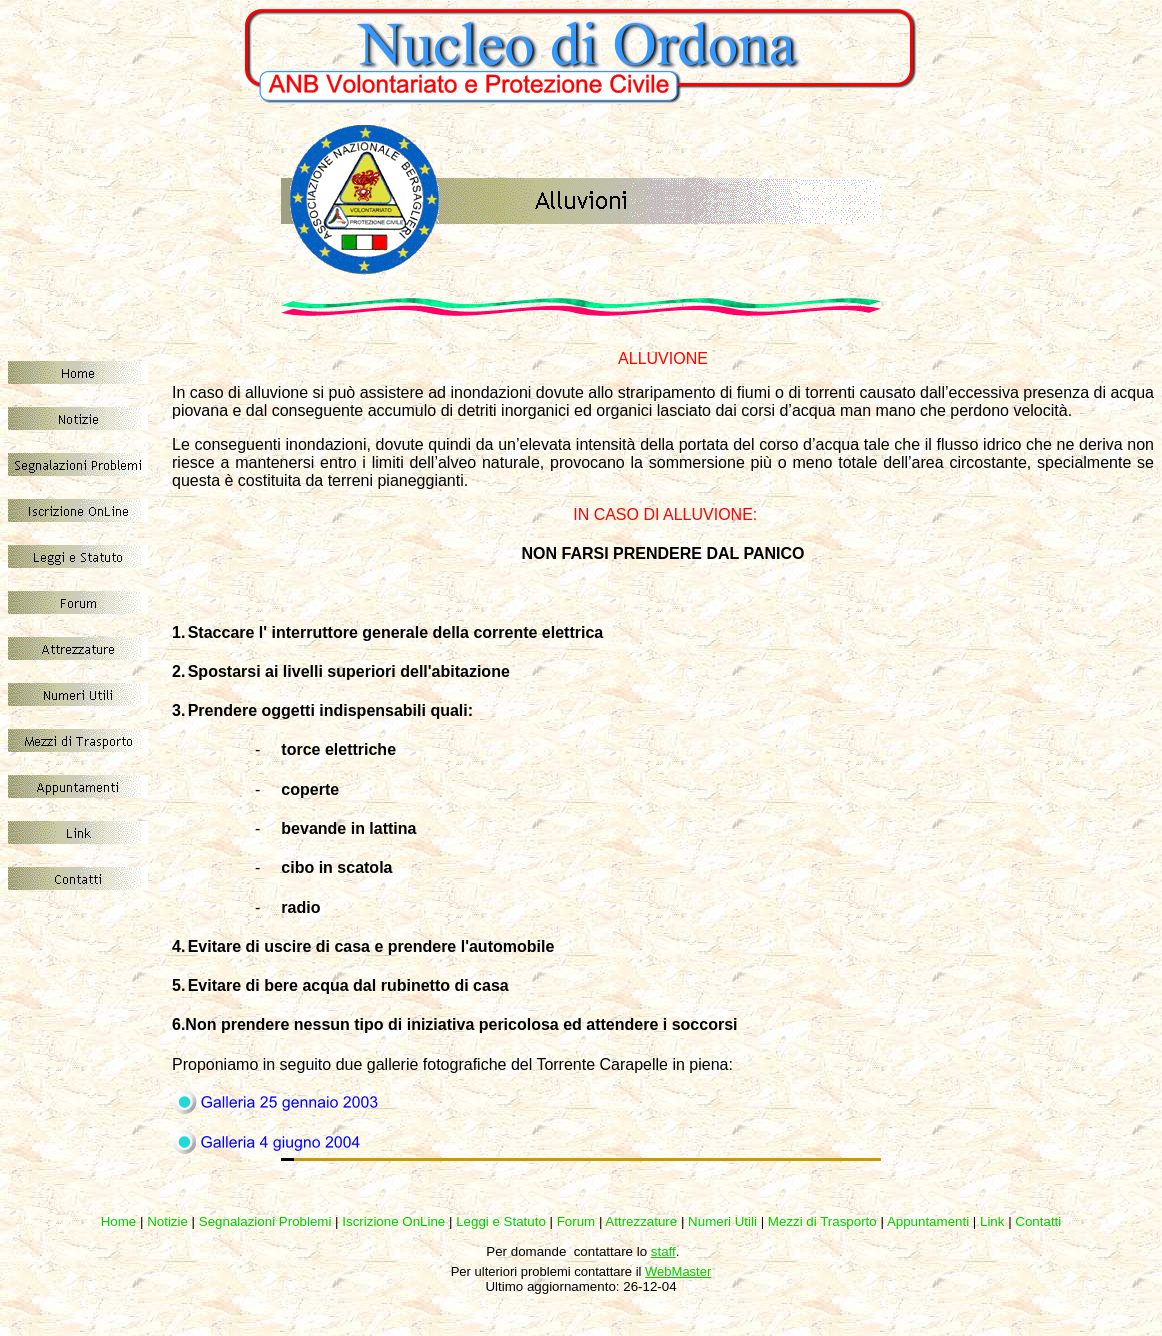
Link (992, 1221)
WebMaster (678, 1271)
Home (119, 1221)
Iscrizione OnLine (393, 1221)
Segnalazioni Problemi (265, 1221)
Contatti (1038, 1221)
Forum (576, 1221)
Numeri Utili (722, 1221)
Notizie (167, 1221)
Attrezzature (641, 1221)
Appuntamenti (928, 1221)
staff (663, 1251)
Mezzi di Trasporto (822, 1221)
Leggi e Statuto (501, 1221)
